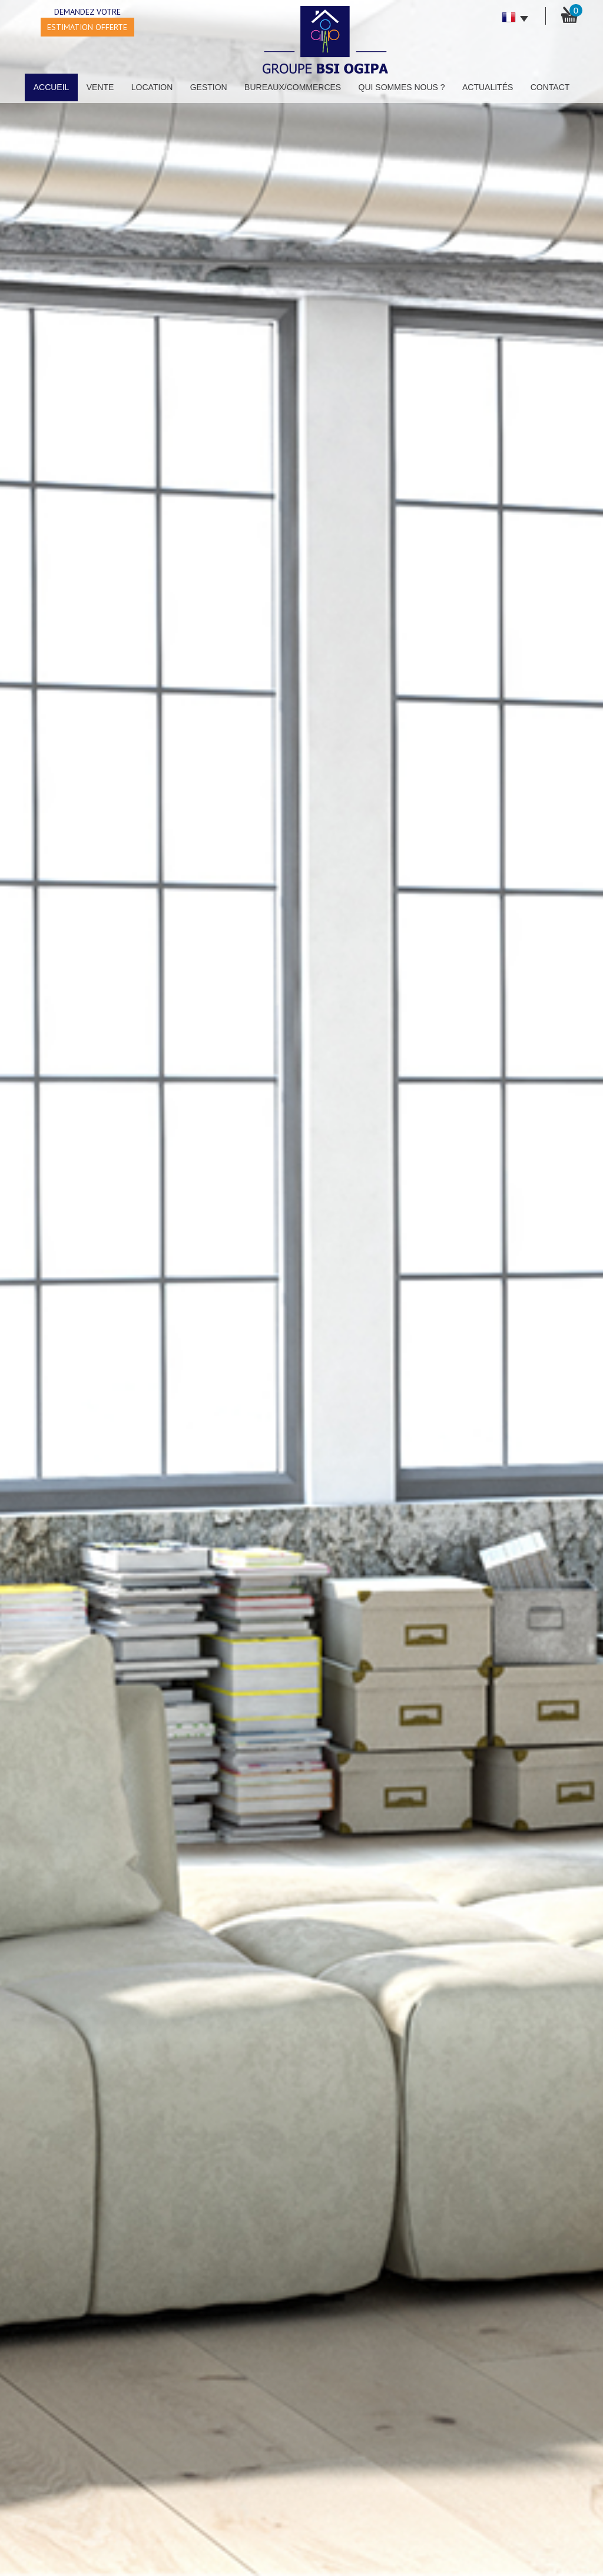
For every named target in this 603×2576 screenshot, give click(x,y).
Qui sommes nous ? (402, 87)
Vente (100, 87)
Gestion (208, 87)
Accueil (51, 87)
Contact (550, 87)
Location (152, 87)
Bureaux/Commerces (292, 87)
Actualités (487, 87)
